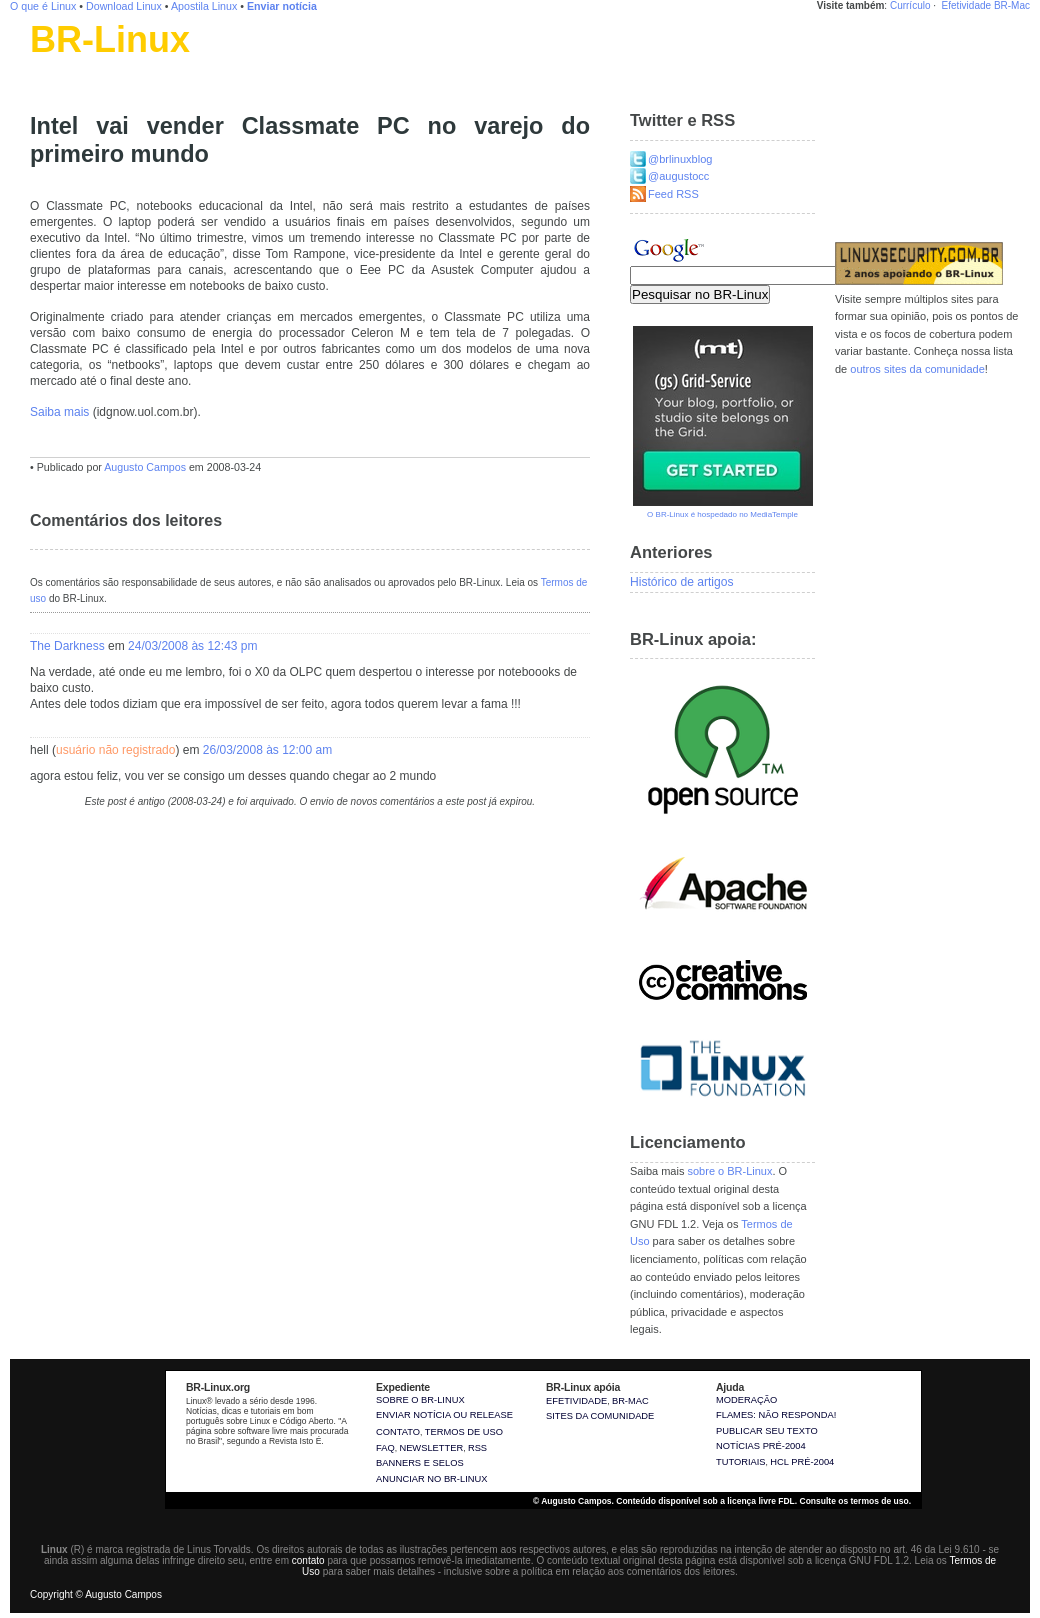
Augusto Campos (145, 467)
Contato (398, 1432)
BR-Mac (1012, 5)
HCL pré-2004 (802, 1462)
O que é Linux (43, 6)
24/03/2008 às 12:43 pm (192, 646)
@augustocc (678, 176)
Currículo (910, 5)
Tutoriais (741, 1462)
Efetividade (966, 5)
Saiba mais (59, 412)
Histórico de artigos (682, 582)
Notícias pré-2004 (761, 1446)
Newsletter (431, 1448)
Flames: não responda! (776, 1415)
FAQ (385, 1448)
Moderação (746, 1400)
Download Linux (124, 6)
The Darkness (67, 646)
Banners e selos (420, 1463)
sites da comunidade (600, 1416)
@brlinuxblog (680, 159)
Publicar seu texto (767, 1431)
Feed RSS (673, 194)
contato (308, 1560)
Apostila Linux (204, 6)
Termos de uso (464, 1432)
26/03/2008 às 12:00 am (267, 750)
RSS (477, 1448)
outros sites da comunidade (917, 369)
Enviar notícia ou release (444, 1415)
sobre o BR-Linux (729, 1171)
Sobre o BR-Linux (420, 1400)
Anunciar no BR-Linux (431, 1479)
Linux (44, 65)
